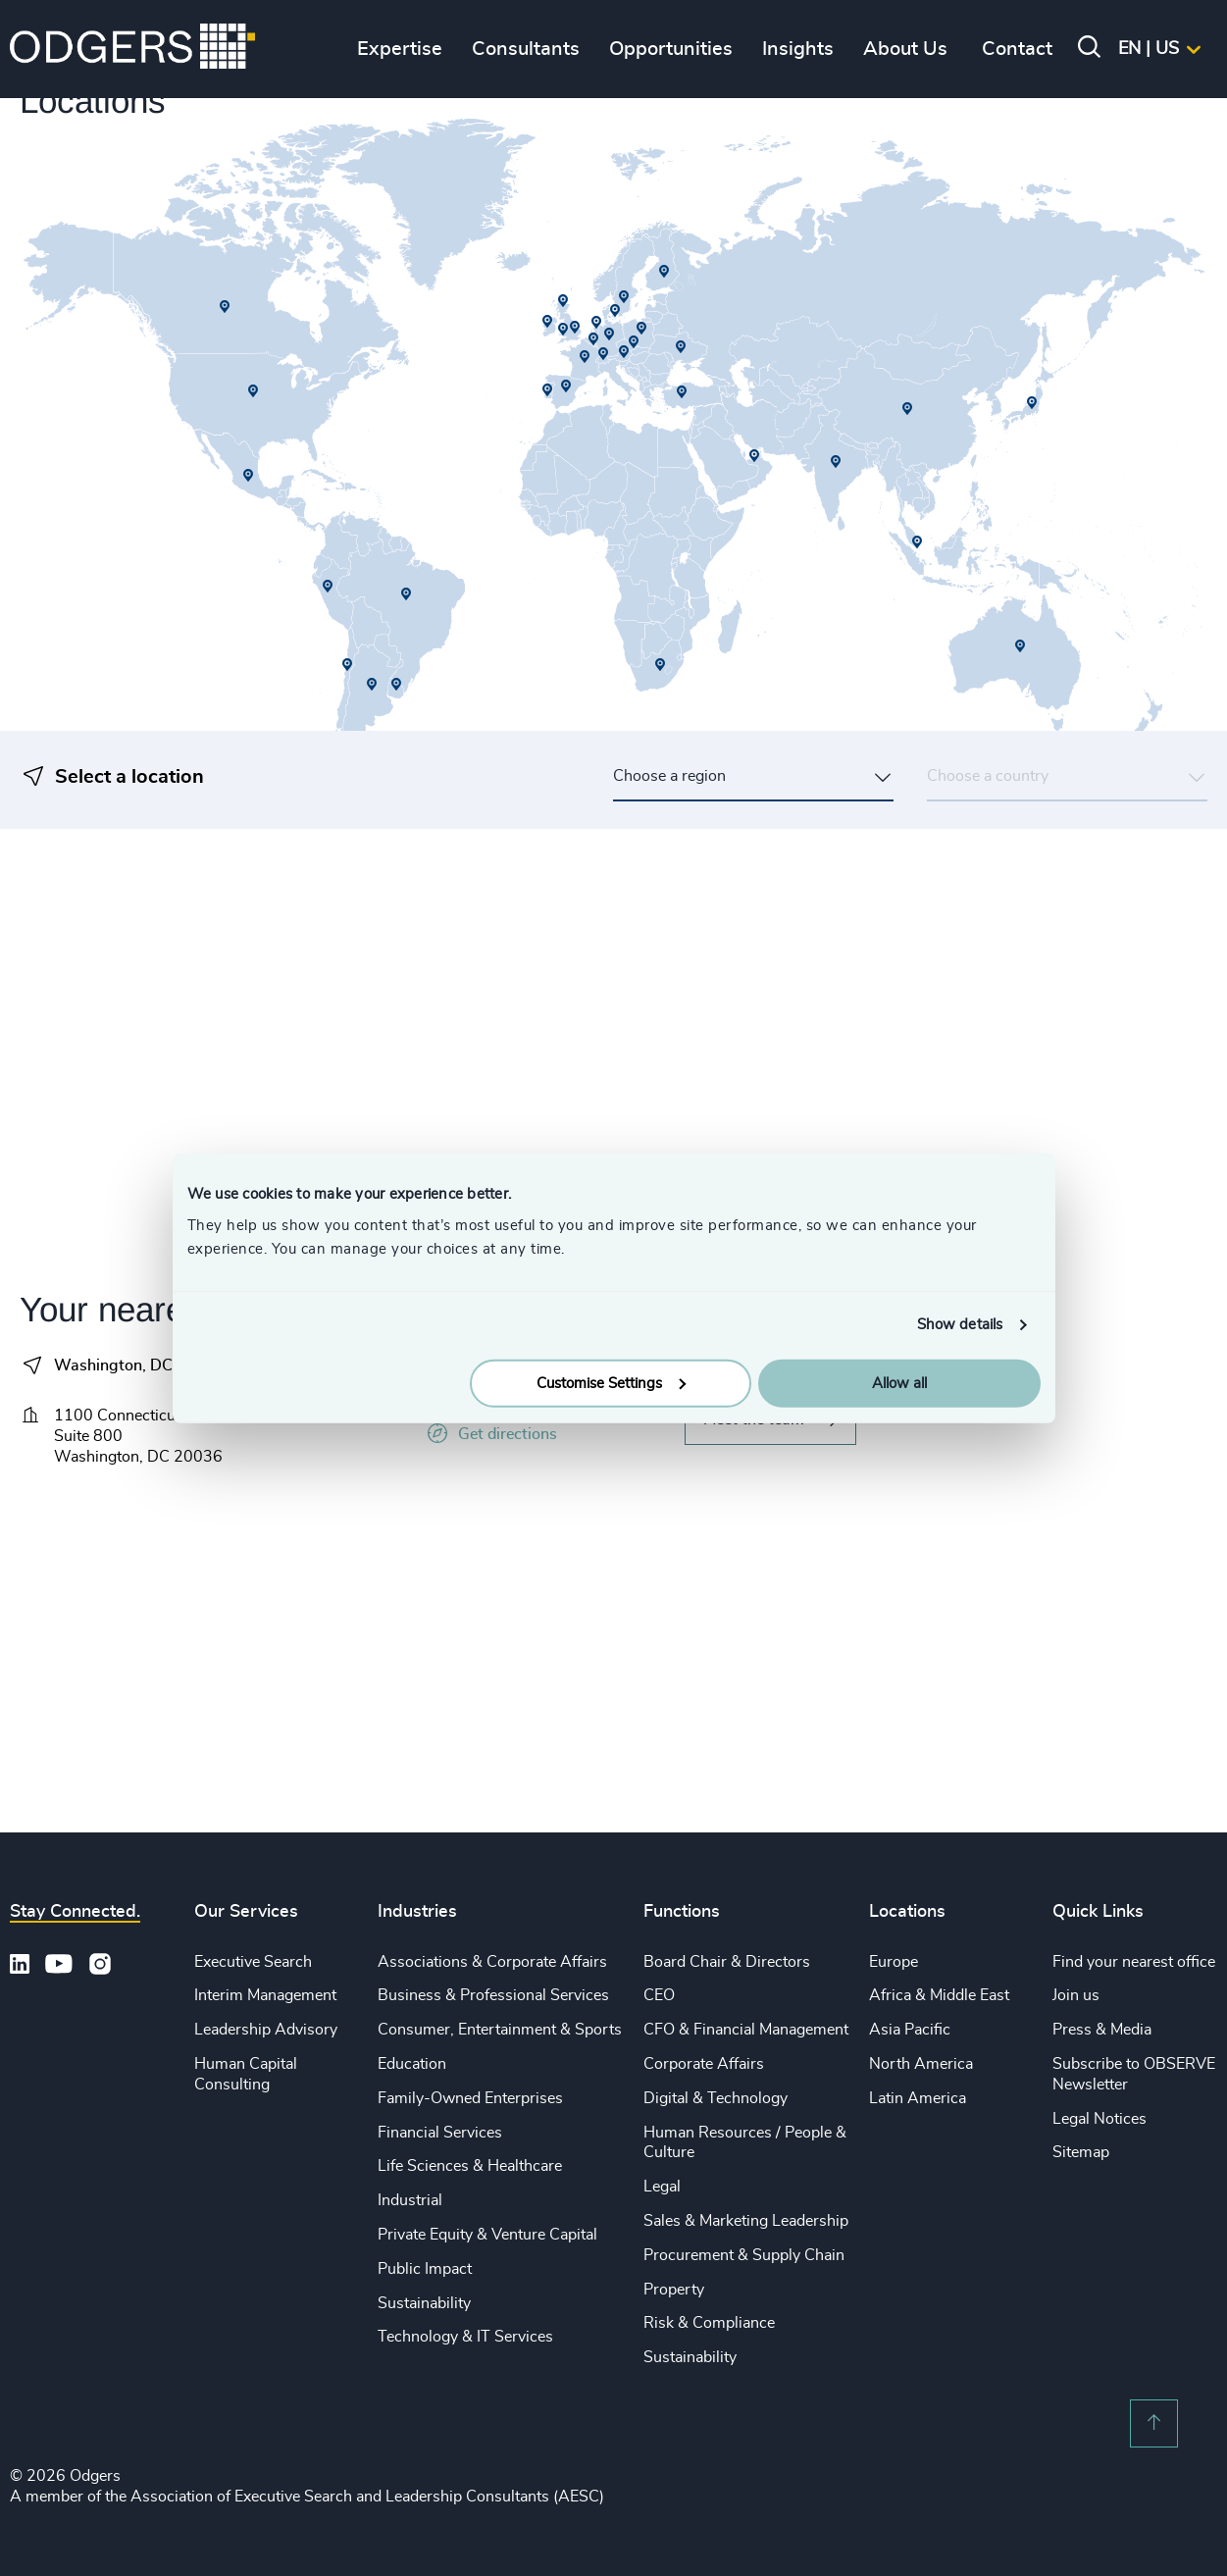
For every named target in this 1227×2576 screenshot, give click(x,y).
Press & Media (1101, 2029)
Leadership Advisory (265, 2029)
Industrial (410, 2200)
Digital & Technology (715, 2098)
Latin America (917, 2098)
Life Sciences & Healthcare (470, 2166)
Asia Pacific (909, 2029)
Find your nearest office (1133, 1962)
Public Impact (425, 2269)
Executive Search (253, 1962)
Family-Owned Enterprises (470, 2098)
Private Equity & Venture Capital (487, 2234)
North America (921, 2064)
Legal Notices (1099, 2119)
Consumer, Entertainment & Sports (500, 2029)
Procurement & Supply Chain (743, 2255)
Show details (959, 1324)
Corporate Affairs (703, 2064)
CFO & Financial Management (745, 2029)
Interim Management (265, 1995)
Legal (662, 2186)
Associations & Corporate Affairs (492, 1962)
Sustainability (424, 2303)
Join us (1075, 1995)
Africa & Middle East (939, 1995)
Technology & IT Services (465, 2336)
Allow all (899, 1382)
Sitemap (1080, 2152)
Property (673, 2289)
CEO (659, 1995)
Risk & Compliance (709, 2323)
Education (412, 2064)
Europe (893, 1962)
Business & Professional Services (493, 1995)
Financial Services (440, 2132)
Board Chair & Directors (726, 1962)
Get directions (490, 1434)
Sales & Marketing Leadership (745, 2221)
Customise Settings (611, 1382)
